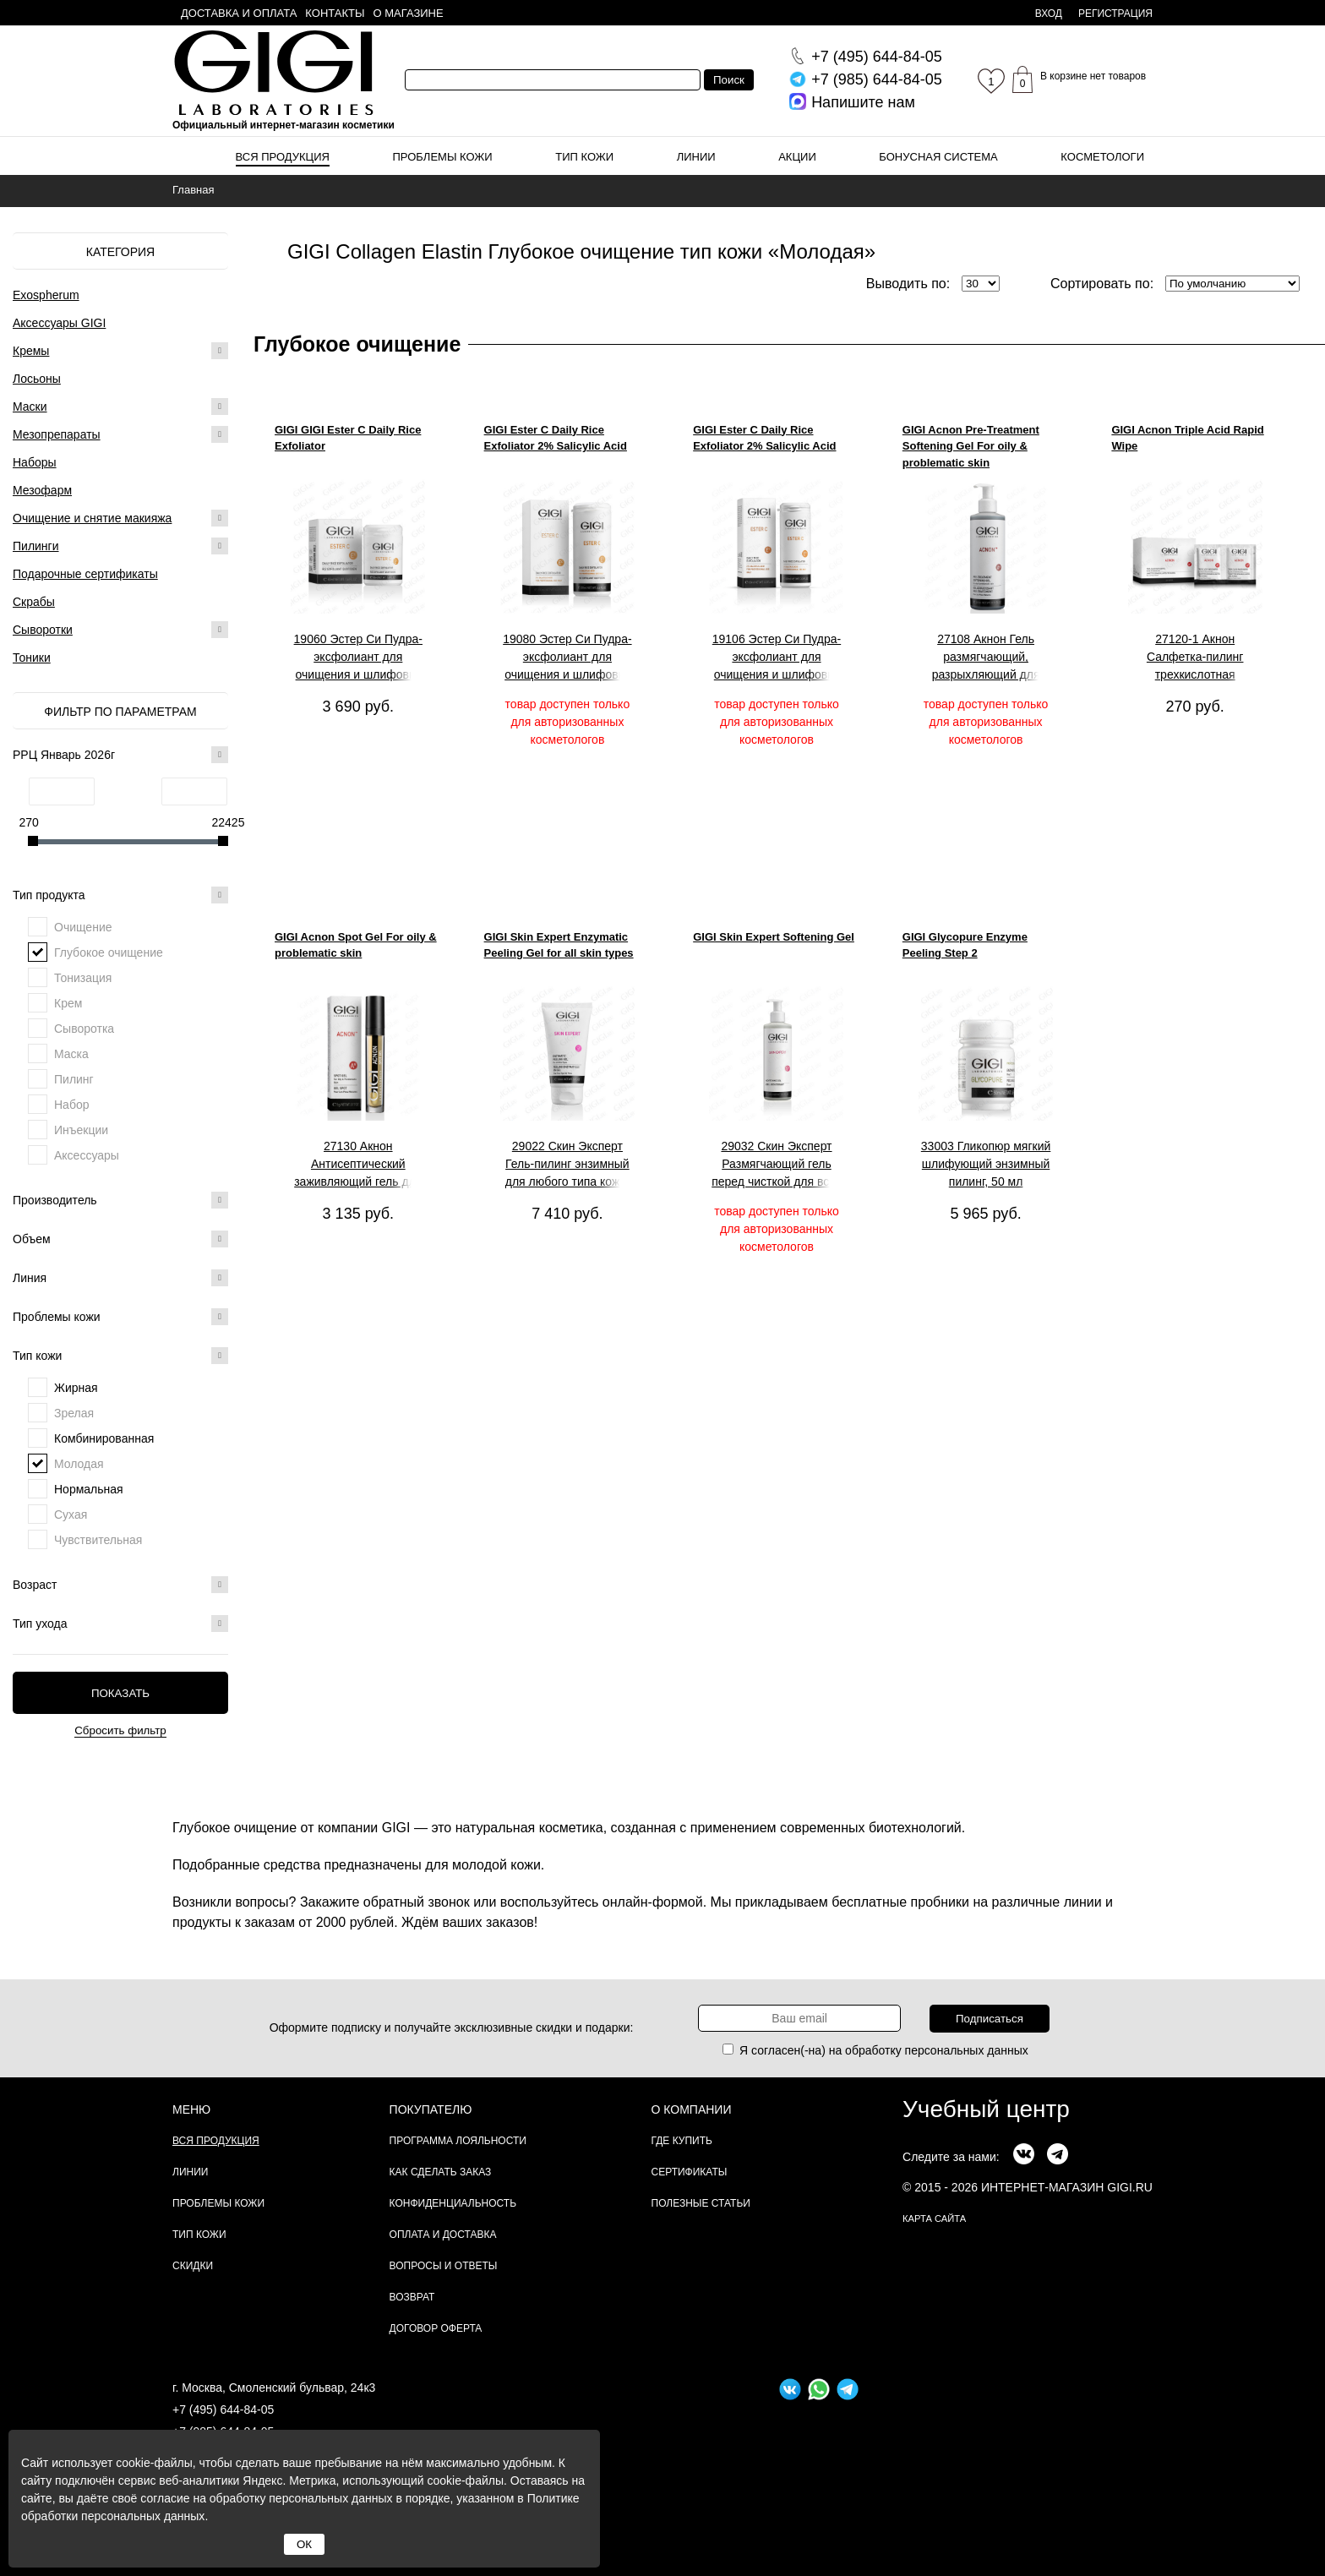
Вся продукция (283, 156)
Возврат (412, 2297)
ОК (304, 2544)
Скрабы (34, 602)
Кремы (31, 350)
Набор (72, 1104)
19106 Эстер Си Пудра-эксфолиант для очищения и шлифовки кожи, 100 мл (776, 657)
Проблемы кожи (443, 156)
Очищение (83, 927)
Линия (120, 1277)
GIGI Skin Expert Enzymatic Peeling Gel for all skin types (559, 945)
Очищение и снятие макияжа (92, 518)
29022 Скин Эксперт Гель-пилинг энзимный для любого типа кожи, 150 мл (567, 1164)
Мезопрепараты (57, 434)
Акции (797, 156)
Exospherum (46, 295)
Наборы (35, 462)
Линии (696, 156)
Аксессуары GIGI (59, 323)
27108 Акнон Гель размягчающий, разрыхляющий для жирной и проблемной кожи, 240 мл (985, 657)
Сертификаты (690, 2172)
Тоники (32, 657)
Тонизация (83, 978)
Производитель (120, 1200)
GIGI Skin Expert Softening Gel (773, 937)
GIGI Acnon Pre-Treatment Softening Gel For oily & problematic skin (970, 446)
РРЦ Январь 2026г (120, 754)
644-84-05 (876, 56)
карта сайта (934, 2218)
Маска (71, 1054)
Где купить (682, 2141)
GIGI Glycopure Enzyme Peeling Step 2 (965, 945)
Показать (120, 1693)
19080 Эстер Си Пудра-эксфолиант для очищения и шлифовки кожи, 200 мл (567, 657)
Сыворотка (84, 1028)
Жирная (76, 1387)
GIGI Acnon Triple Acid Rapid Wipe (1187, 438)
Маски (30, 406)
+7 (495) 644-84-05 (223, 2409)
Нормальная (88, 1489)
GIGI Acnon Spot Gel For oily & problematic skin (356, 945)
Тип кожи (584, 156)
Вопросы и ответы (444, 2266)
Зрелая (74, 1413)
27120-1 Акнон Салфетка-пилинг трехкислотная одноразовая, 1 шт (1195, 657)
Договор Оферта (436, 2328)
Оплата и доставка (443, 2234)
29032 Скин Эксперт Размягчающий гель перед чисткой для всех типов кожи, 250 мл (777, 1164)
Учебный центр (986, 2109)
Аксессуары (86, 1155)
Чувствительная (98, 1540)
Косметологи (1102, 156)
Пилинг (74, 1079)
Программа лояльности (458, 2141)
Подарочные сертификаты (85, 574)
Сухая (70, 1514)
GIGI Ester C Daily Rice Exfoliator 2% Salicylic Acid (555, 438)
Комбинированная (104, 1438)
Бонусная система (938, 156)
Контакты (334, 13)
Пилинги (36, 546)
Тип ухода (120, 1623)
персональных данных (966, 2050)
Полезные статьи (701, 2203)
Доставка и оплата (239, 13)
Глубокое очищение (108, 952)
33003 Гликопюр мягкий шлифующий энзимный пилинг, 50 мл (986, 1163)
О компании (692, 2109)
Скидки (192, 2266)
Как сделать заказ (441, 2172)
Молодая (79, 1464)
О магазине (409, 13)
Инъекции (81, 1130)
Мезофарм (42, 490)
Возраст (120, 1584)
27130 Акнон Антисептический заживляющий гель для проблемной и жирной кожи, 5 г (358, 1164)
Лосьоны (37, 378)
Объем (120, 1239)
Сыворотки (43, 629)
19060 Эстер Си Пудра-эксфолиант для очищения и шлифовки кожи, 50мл (358, 657)
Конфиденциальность (453, 2203)
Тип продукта (120, 895)
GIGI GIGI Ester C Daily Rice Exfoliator (348, 438)
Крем (68, 1003)
